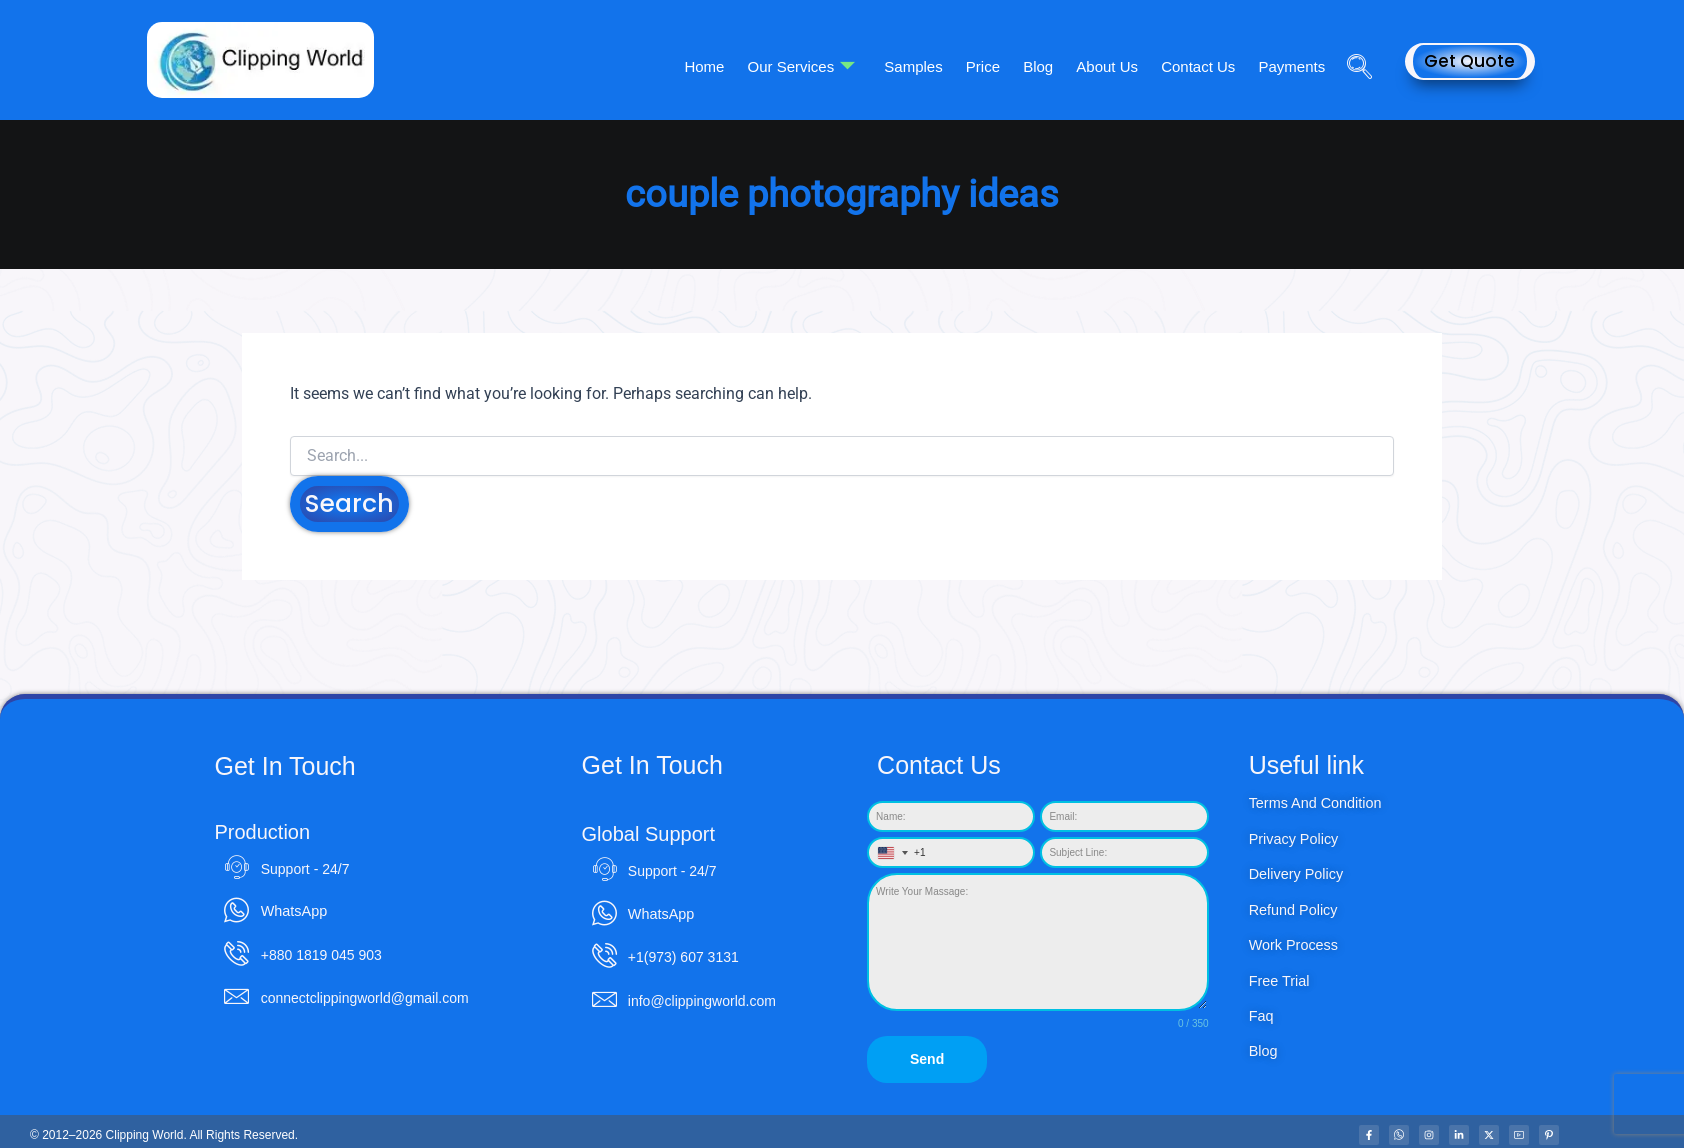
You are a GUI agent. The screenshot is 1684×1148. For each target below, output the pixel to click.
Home (728, 65)
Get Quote (1469, 61)
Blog (1049, 65)
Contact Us (1203, 65)
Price (997, 65)
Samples (931, 65)
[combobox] (897, 853)
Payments (1293, 65)
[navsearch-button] (1352, 39)
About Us (1115, 65)
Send (927, 1060)
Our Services (822, 66)
